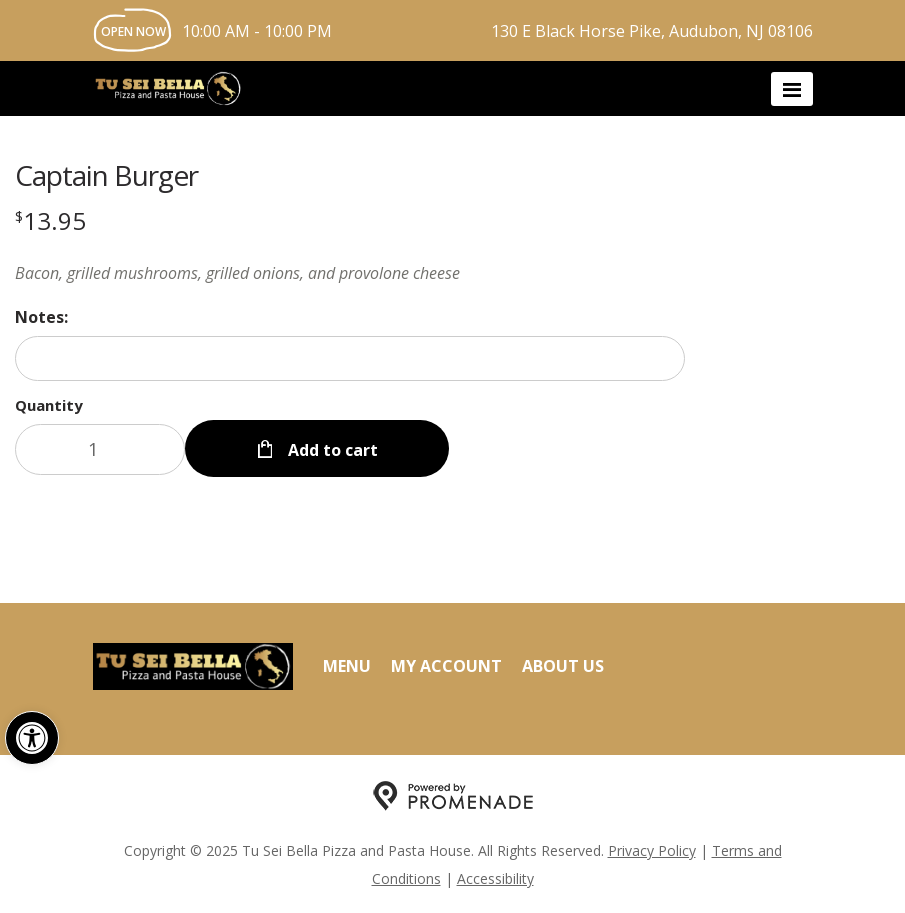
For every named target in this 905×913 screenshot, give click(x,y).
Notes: (41, 317)
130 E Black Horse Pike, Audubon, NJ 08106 (652, 31)
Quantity (49, 405)
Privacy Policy (652, 850)
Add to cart (331, 450)
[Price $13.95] (50, 220)
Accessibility (495, 878)
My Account (446, 666)
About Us (563, 666)
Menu (347, 666)
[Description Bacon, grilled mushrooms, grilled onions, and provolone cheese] (350, 273)
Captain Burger (106, 175)
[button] (32, 738)
